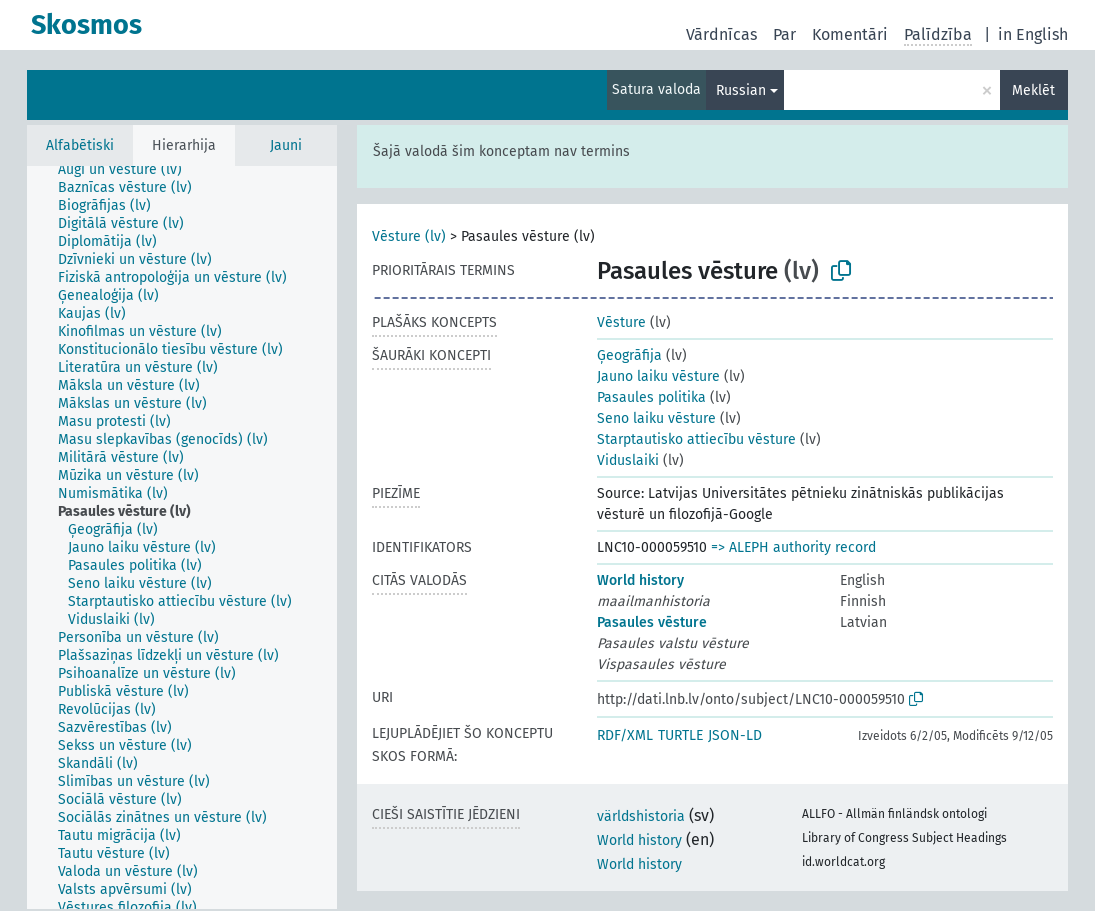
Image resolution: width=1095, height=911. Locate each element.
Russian (741, 90)
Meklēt (1033, 90)
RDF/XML (625, 735)
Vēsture (621, 322)
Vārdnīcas (721, 34)
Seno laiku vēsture (656, 418)
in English (1033, 34)
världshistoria (641, 816)
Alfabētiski (80, 145)
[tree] (182, 537)
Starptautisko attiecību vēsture (696, 439)
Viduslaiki (628, 460)
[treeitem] (128, 170)
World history (640, 580)
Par (784, 34)
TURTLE (680, 735)
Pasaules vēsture (652, 622)
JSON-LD (735, 735)
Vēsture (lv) (409, 236)
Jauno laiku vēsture (658, 376)
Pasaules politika (651, 397)
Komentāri (850, 34)
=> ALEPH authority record (793, 547)
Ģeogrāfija (629, 355)
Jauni (286, 145)
